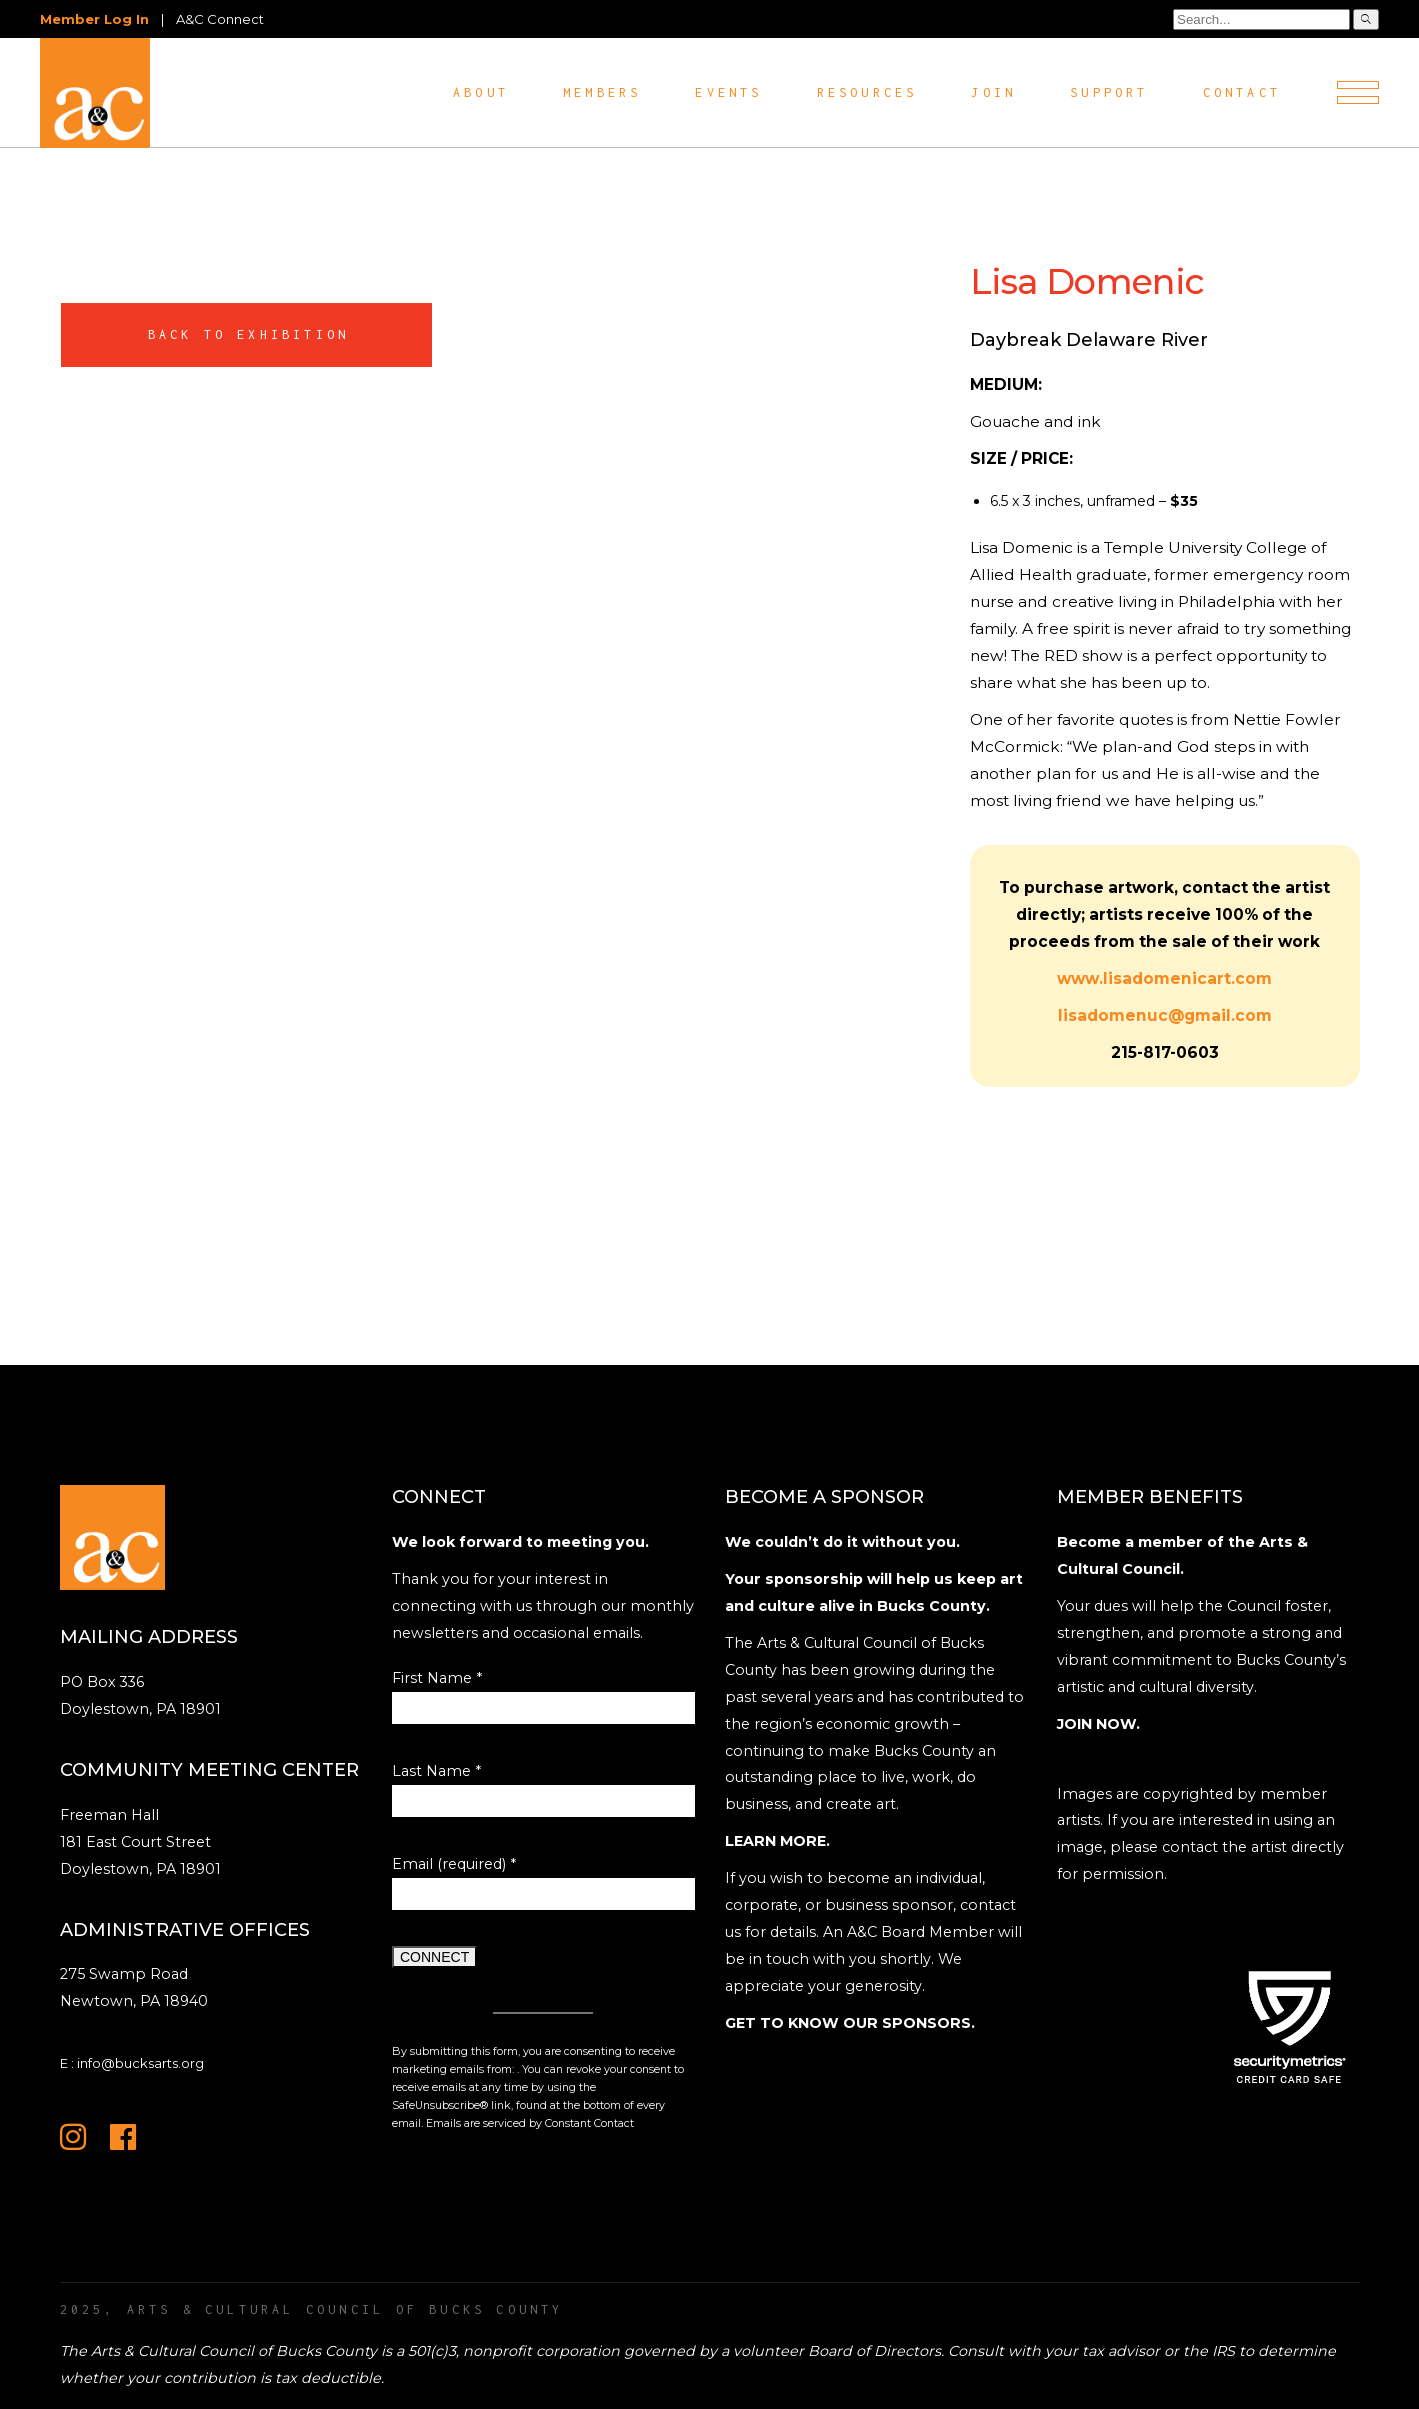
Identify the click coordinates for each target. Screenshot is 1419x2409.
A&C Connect (220, 19)
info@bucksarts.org (140, 2063)
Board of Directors (874, 2351)
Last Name (436, 1771)
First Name (437, 1678)
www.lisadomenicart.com (1164, 978)
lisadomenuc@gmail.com (1165, 1015)
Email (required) (454, 1864)
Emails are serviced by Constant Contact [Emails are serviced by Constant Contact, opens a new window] (530, 2123)
